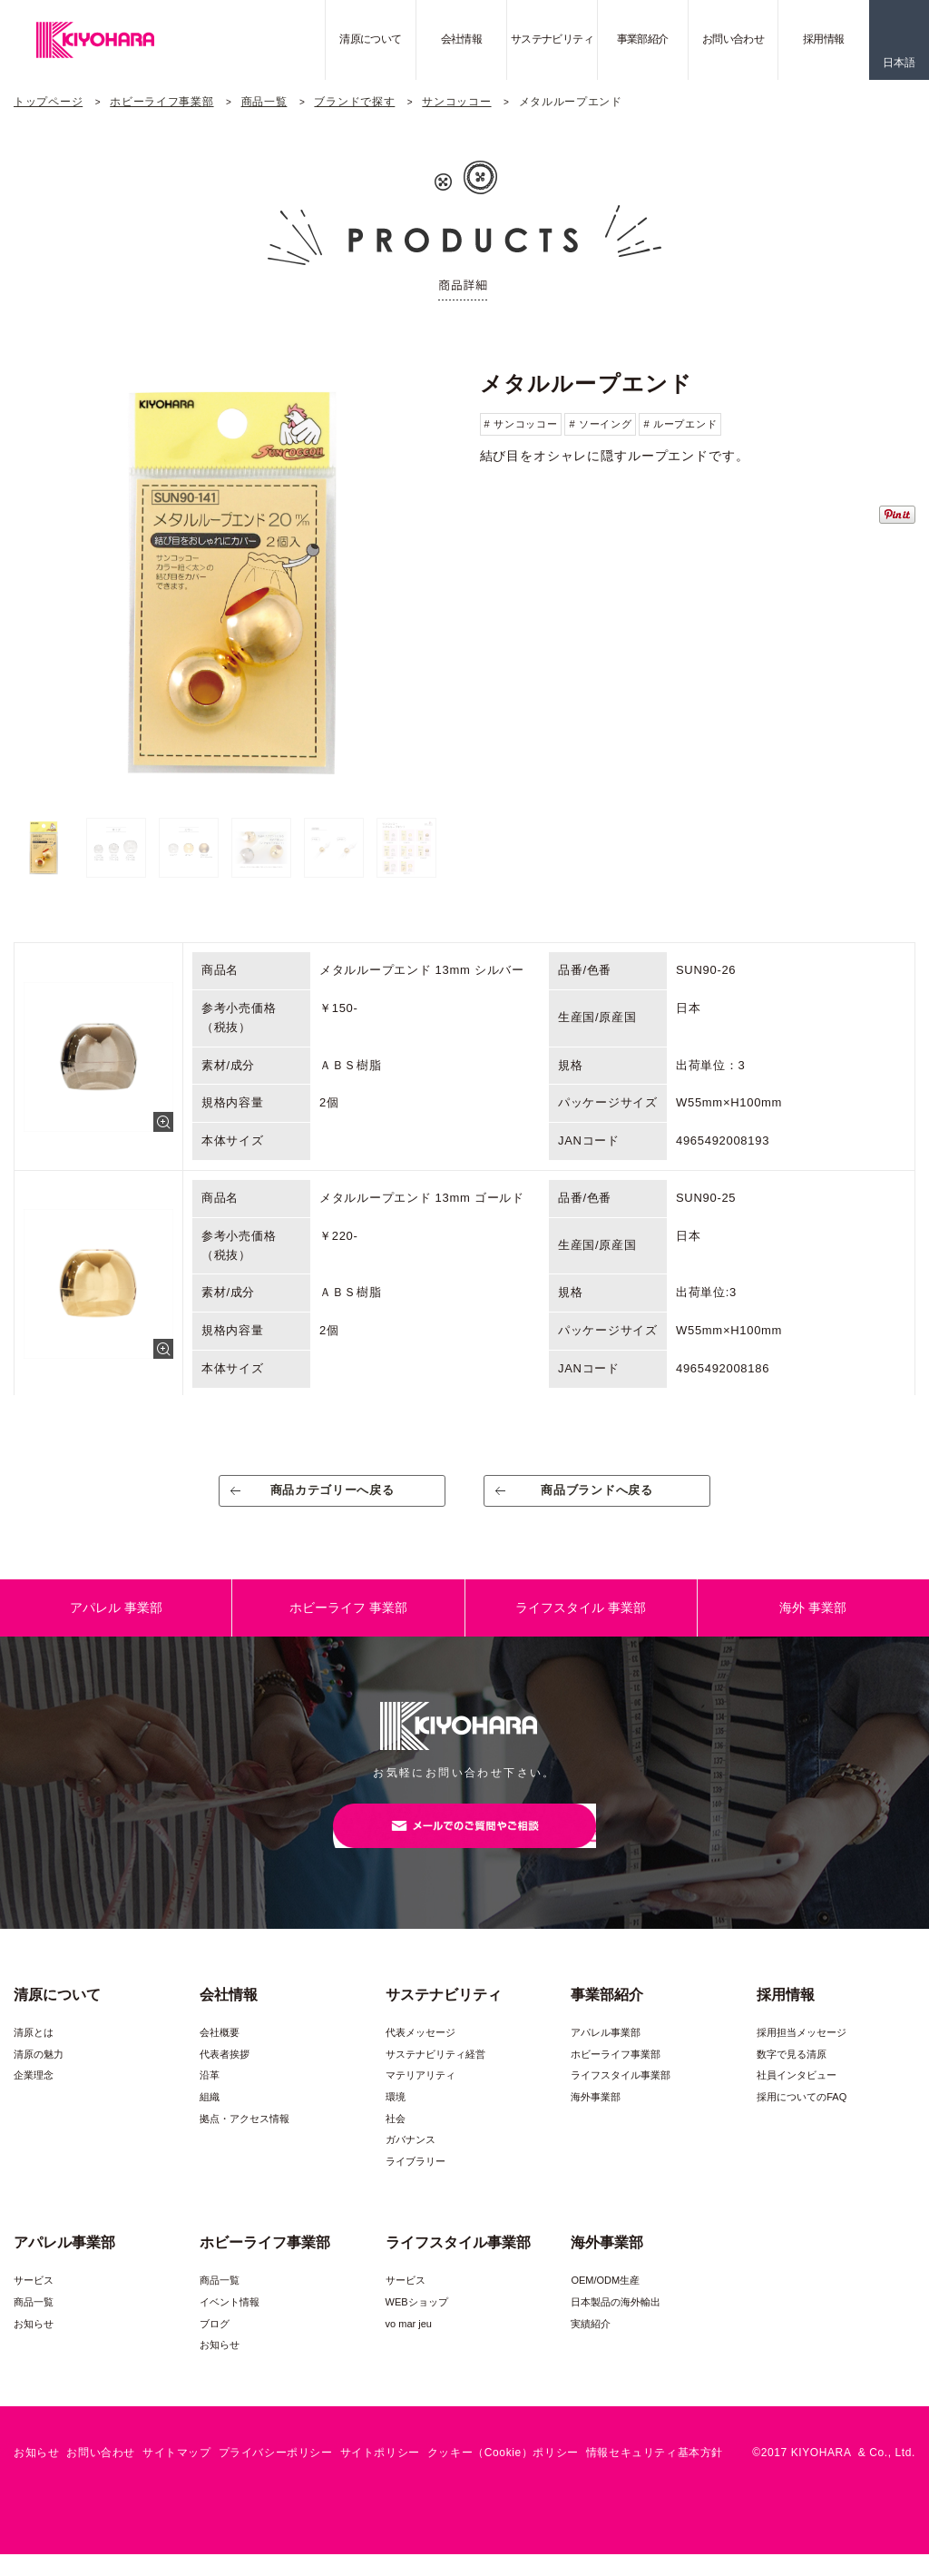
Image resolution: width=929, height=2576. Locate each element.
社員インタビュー (796, 2096)
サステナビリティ (552, 39)
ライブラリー (415, 2183)
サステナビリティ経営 (435, 2075)
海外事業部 (596, 2118)
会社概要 (220, 2054)
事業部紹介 (643, 39)
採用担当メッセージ (801, 2054)
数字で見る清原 (791, 2075)
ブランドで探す (354, 101)
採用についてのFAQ (801, 2118)
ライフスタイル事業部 (620, 2096)
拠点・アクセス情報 (244, 2140)
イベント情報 (229, 2323)
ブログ (215, 2344)
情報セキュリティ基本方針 (654, 2474)
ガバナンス (410, 2161)
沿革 (210, 2096)
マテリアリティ (420, 2096)
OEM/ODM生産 (605, 2301)
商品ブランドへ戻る (597, 1497)
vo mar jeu (409, 2344)
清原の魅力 (39, 2075)
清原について (370, 39)
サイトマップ (176, 2474)
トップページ (48, 101)
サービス (34, 2301)
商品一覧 (264, 101)
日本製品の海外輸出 (615, 2323)
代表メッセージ (420, 2054)
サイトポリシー (380, 2474)
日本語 (899, 62)
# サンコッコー (521, 423)
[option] (231, 582)
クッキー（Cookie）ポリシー (503, 2474)
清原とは (34, 2054)
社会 (396, 2140)
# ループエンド (680, 423)
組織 (210, 2118)
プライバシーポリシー (276, 2474)
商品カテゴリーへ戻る (332, 1497)
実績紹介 (591, 2344)
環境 (396, 2118)
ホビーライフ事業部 (161, 101)
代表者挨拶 (224, 2075)
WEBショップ (417, 2323)
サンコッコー (456, 101)
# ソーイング (600, 423)
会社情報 (462, 39)
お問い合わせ (733, 39)
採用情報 (824, 39)
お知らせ (34, 2344)
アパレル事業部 (606, 2054)
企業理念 (34, 2096)
